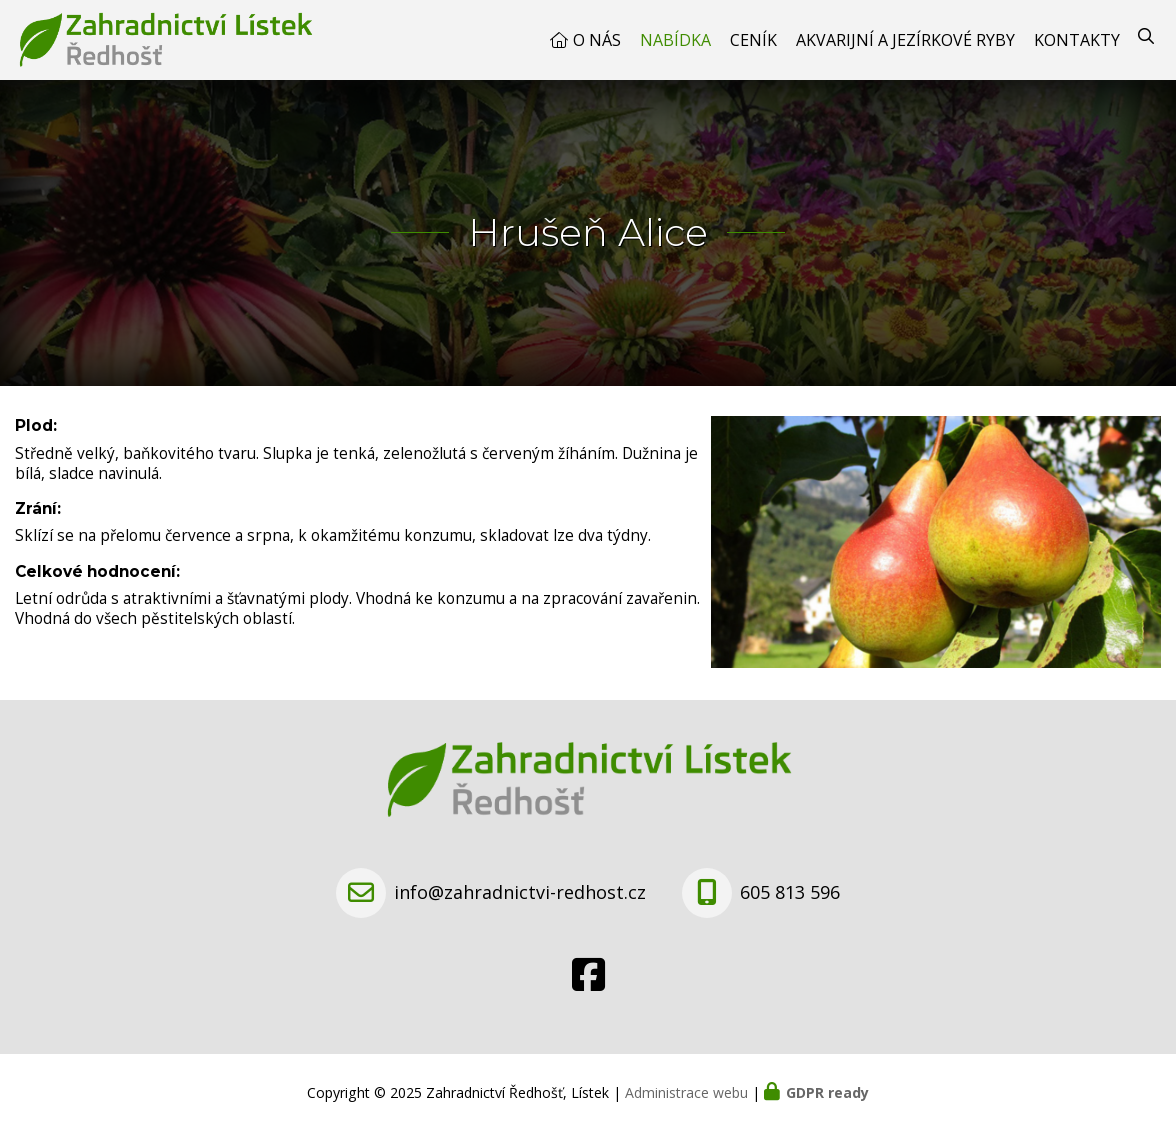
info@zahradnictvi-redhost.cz (520, 892)
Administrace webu (686, 1092)
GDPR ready (827, 1092)
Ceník (753, 40)
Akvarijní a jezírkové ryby (905, 40)
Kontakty (1077, 40)
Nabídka (675, 40)
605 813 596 (790, 892)
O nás (597, 40)
